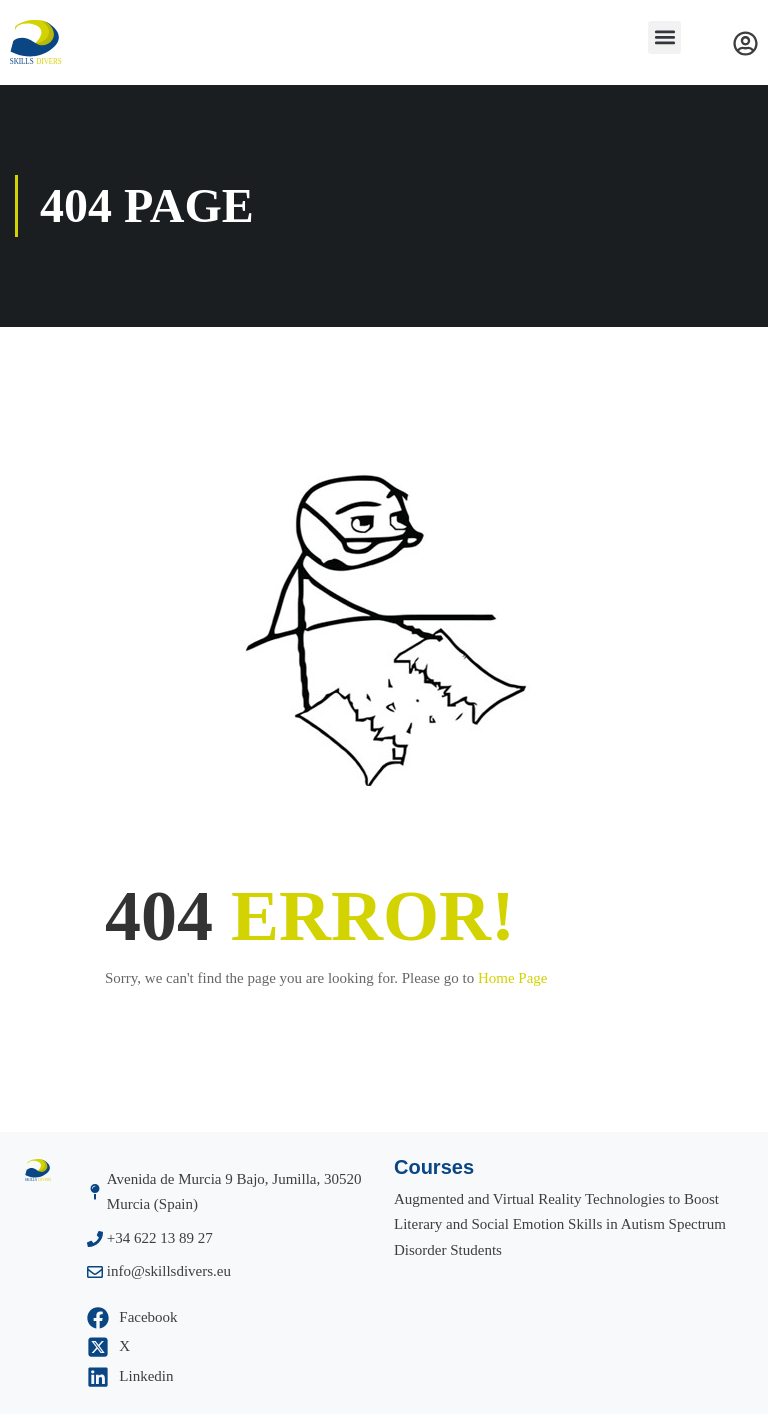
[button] (664, 37)
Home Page (513, 978)
